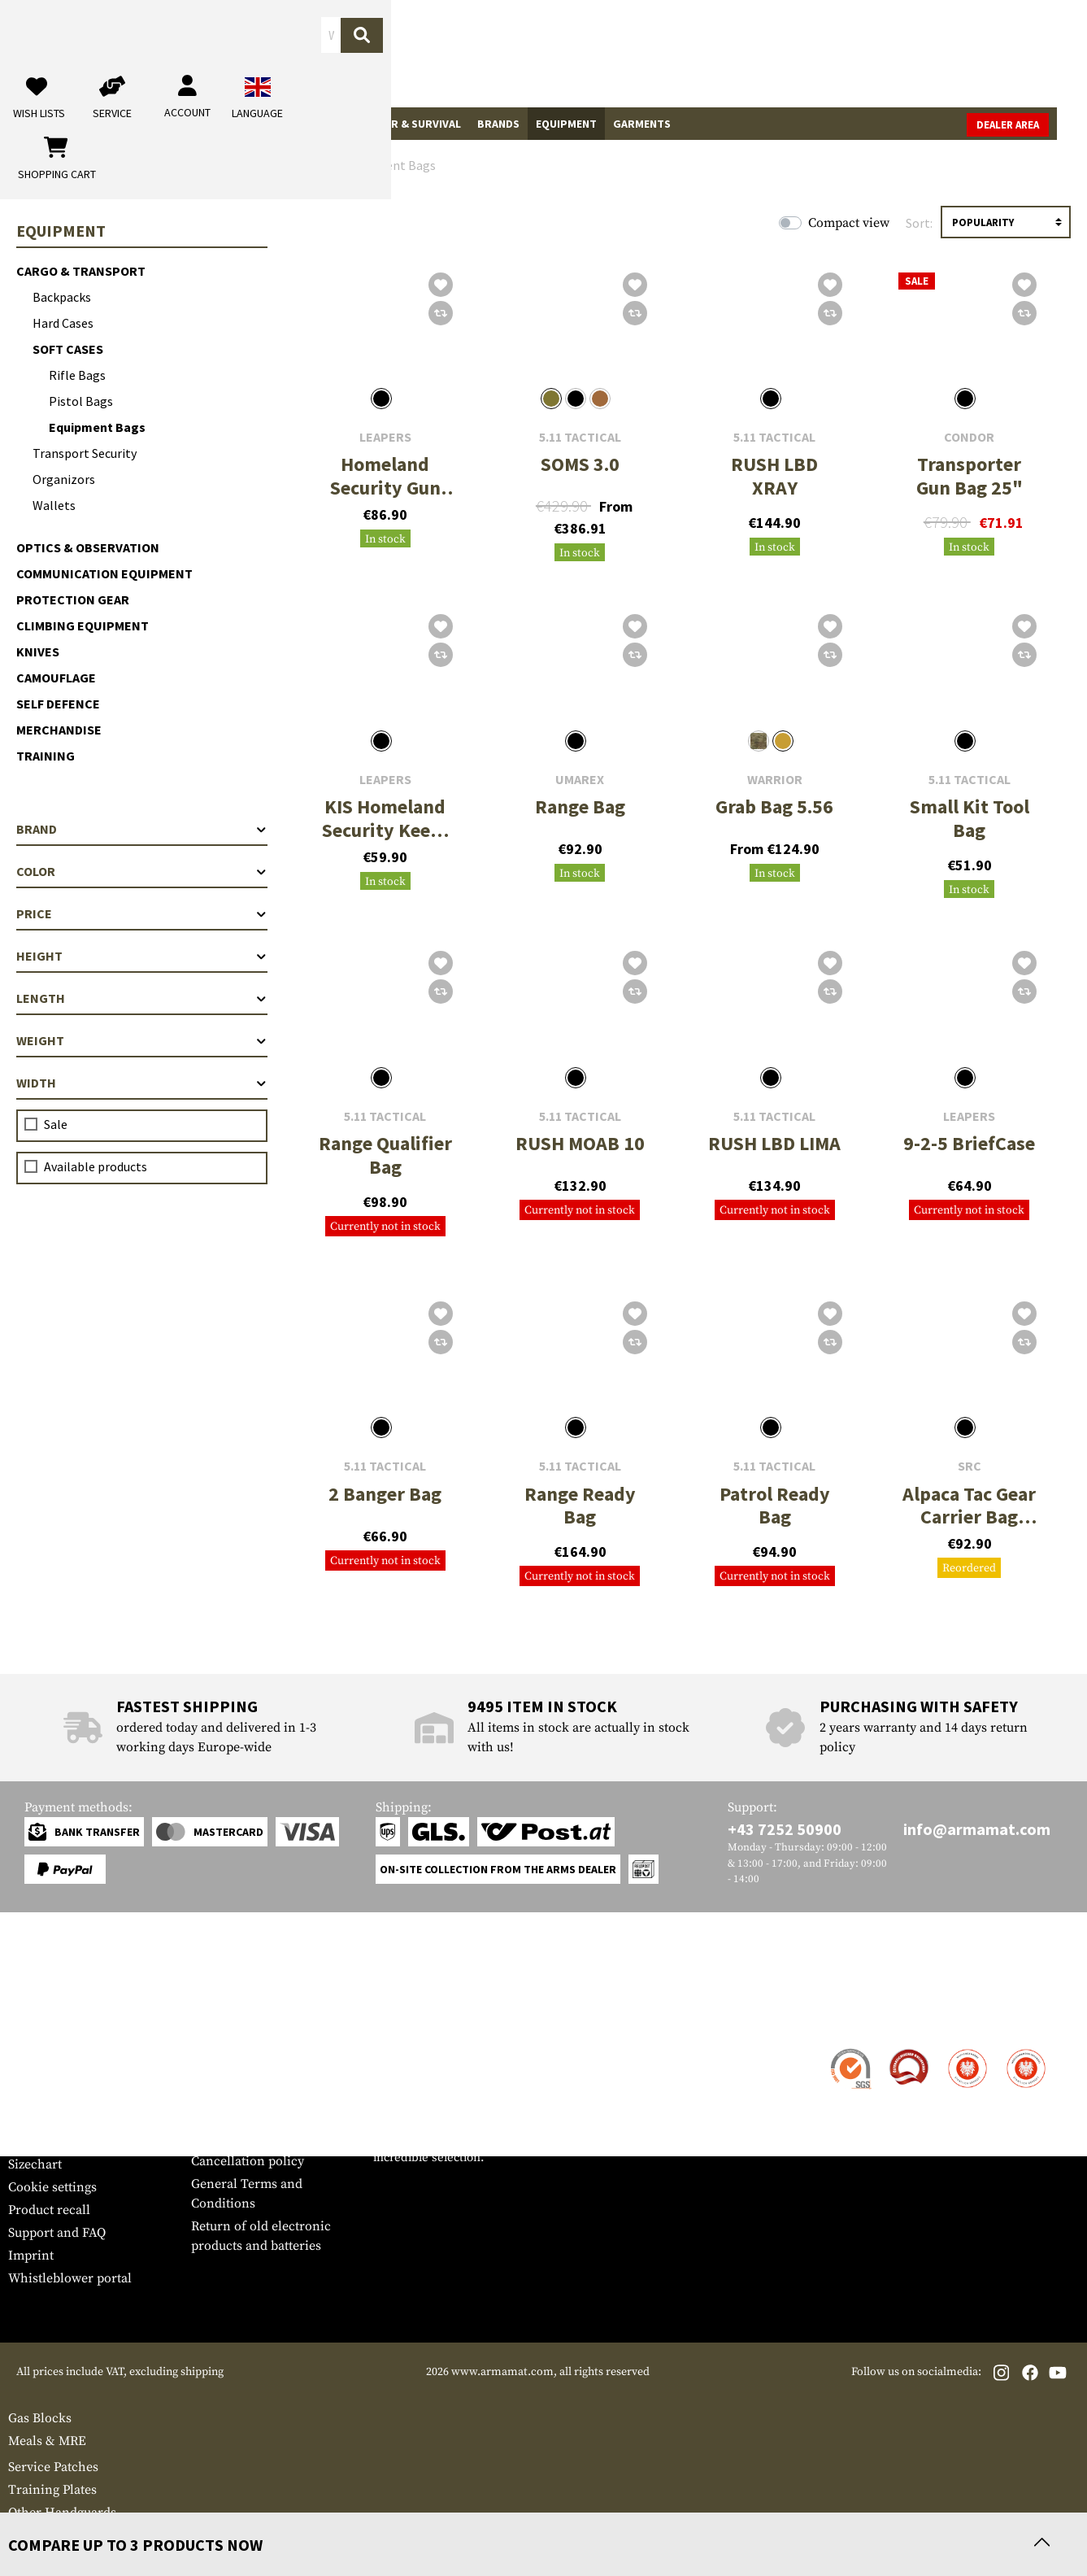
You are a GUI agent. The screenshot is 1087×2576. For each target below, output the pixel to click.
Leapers (385, 437)
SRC (969, 1466)
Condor (969, 437)
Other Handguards (62, 2512)
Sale (28, 123)
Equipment (566, 123)
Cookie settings (52, 2187)
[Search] (608, 52)
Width (141, 1082)
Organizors (64, 479)
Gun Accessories (199, 123)
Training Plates (52, 2490)
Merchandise (59, 729)
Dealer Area (1038, 125)
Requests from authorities (266, 2115)
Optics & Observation (87, 547)
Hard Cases (63, 323)
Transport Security (85, 453)
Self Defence (58, 703)
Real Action (295, 123)
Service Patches (53, 2467)
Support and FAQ (57, 2233)
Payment (33, 2096)
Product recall (49, 2210)
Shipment (36, 2073)
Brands (498, 123)
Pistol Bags (81, 401)
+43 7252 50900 (784, 1829)
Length (141, 998)
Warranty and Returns (72, 2119)
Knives (37, 651)
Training (45, 756)
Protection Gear (72, 599)
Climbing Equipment (82, 625)
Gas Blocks (40, 2418)
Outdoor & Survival (403, 123)
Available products (95, 1166)
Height (141, 956)
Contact (30, 2050)
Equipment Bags (97, 427)
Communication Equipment (104, 573)
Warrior (774, 779)
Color (141, 871)
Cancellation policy (247, 2161)
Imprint (31, 2255)
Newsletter (39, 2142)
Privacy (212, 2138)
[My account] (825, 53)
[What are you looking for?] (454, 52)
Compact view (848, 223)
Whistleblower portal (70, 2278)
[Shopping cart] (977, 53)
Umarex (579, 779)
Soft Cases (68, 349)
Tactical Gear (96, 123)
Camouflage (56, 677)
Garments (642, 123)
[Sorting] (1006, 222)
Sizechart (35, 2164)
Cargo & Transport (81, 271)
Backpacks (62, 297)
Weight (141, 1040)
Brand (141, 829)
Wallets (54, 505)
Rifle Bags (77, 375)
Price (141, 913)
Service (39, 2018)
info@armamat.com (976, 1829)
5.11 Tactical (580, 437)
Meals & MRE (47, 2441)
